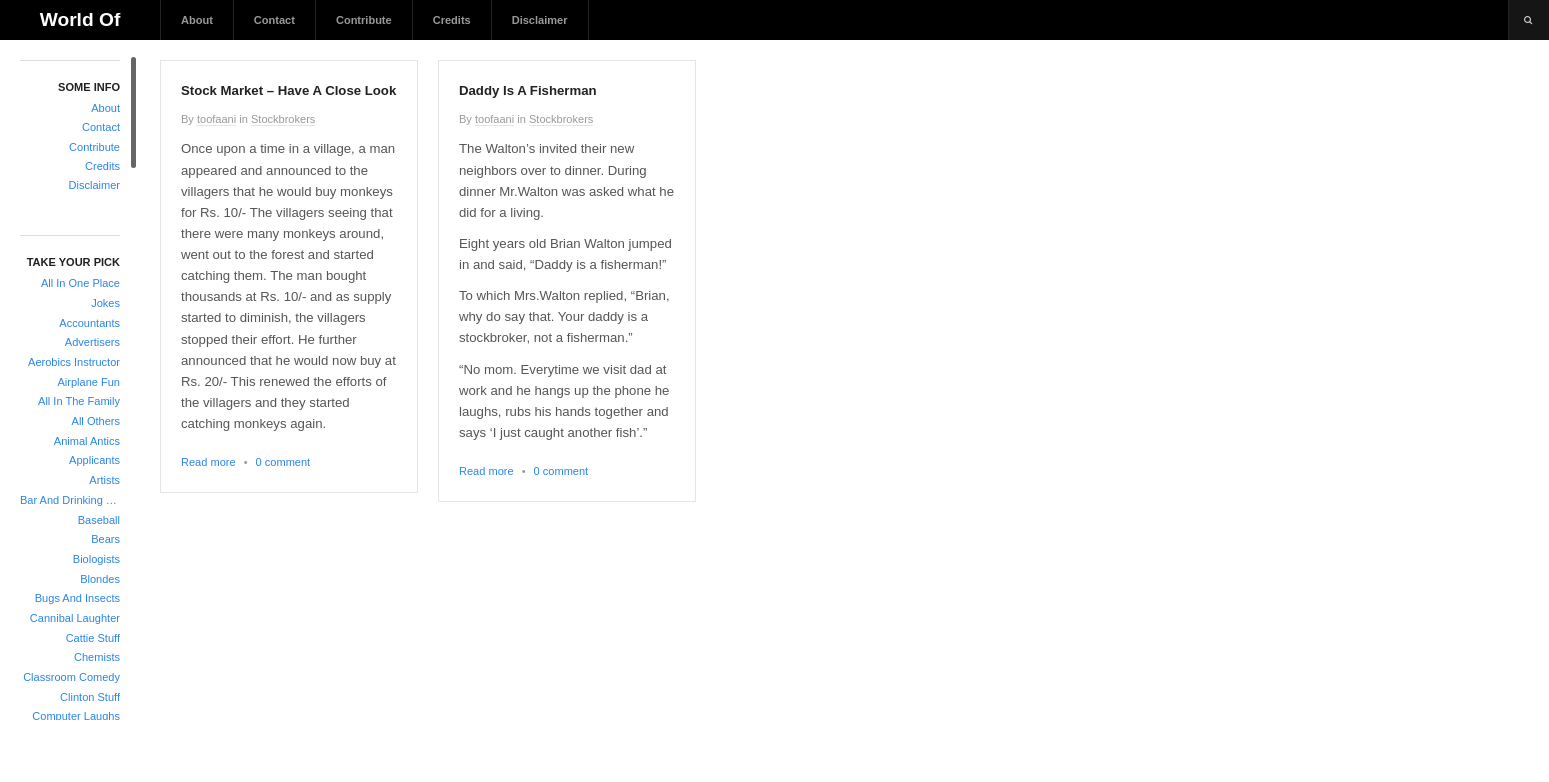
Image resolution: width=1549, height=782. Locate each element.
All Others (96, 421)
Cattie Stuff (93, 638)
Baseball (99, 520)
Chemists (97, 657)
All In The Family (79, 401)
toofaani (216, 119)
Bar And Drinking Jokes (70, 500)
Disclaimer (540, 20)
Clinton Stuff (90, 697)
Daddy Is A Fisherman (528, 90)
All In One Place (80, 283)
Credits (452, 20)
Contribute (364, 20)
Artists (104, 480)
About (197, 20)
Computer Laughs (76, 716)
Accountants (89, 323)
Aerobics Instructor (74, 362)
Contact (274, 20)
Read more (208, 462)
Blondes (100, 579)
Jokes (105, 303)
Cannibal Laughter (75, 618)
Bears (105, 539)
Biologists (96, 559)
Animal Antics (87, 441)
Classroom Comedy (71, 677)
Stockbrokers (283, 119)
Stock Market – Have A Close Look (288, 90)
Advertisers (92, 342)
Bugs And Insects (77, 598)
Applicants (94, 460)
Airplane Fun (88, 382)
